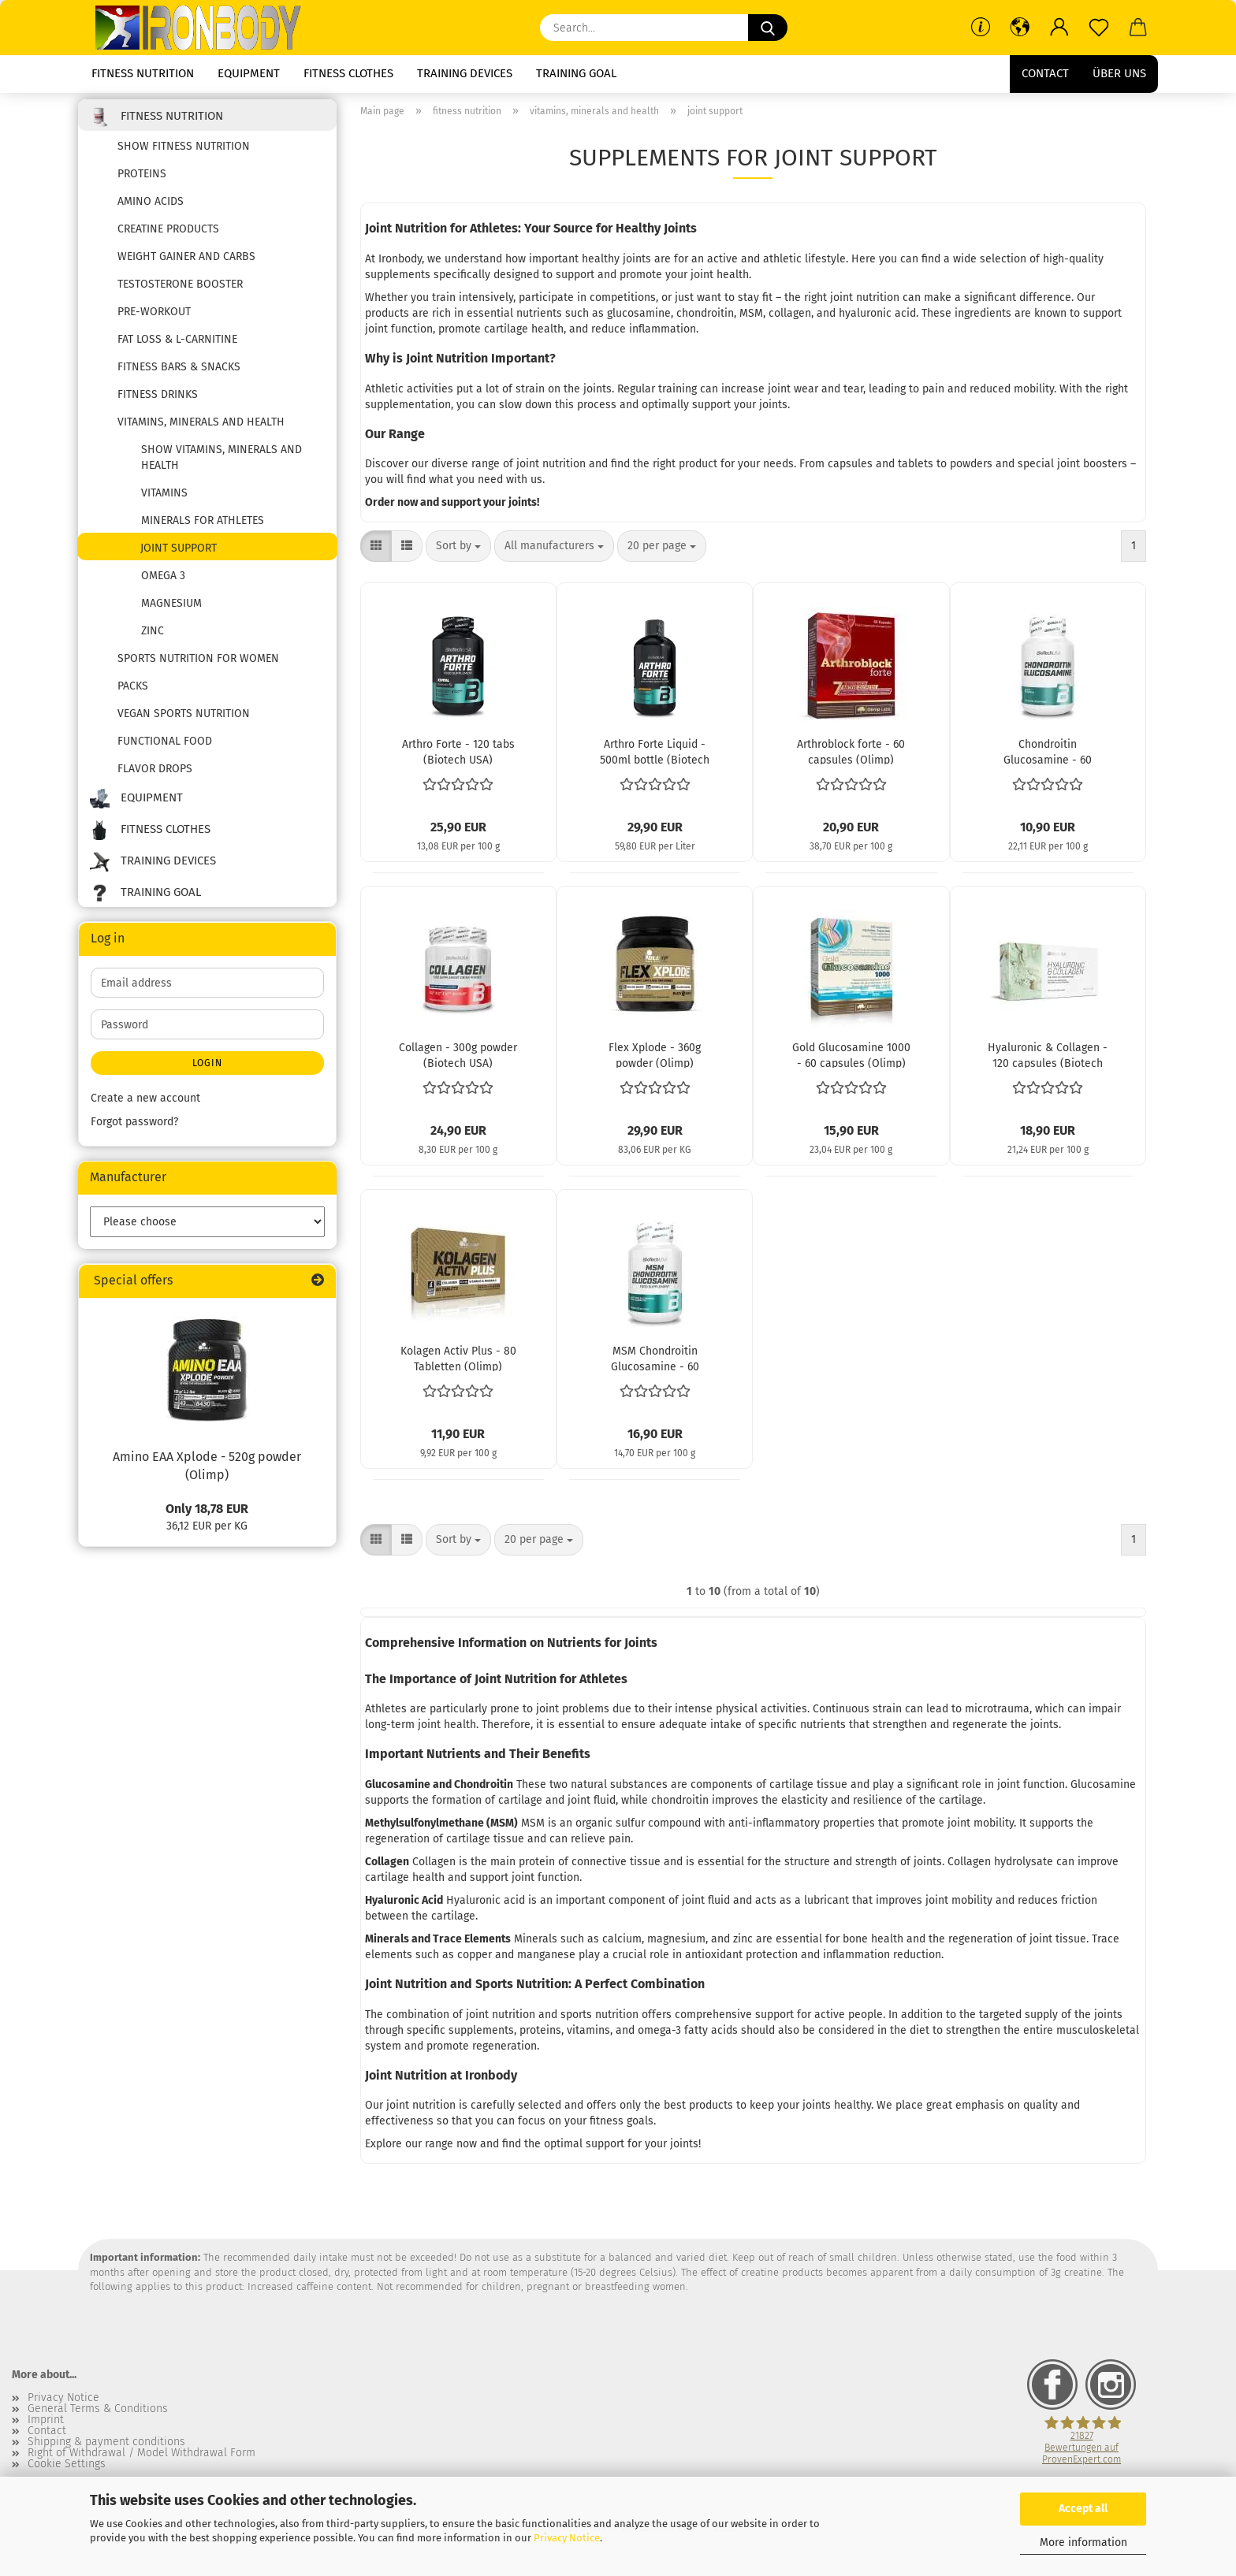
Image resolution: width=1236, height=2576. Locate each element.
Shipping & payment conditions (106, 2446)
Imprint (46, 2424)
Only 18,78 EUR (207, 1513)
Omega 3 (163, 581)
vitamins (164, 498)
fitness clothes (348, 73)
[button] (1020, 27)
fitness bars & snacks (178, 372)
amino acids (150, 207)
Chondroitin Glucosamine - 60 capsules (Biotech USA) (1048, 756)
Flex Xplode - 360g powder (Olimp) (655, 1059)
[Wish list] (1099, 27)
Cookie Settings (67, 2468)
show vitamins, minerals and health (221, 463)
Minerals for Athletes (202, 526)
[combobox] (458, 551)
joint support (178, 553)
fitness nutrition (142, 73)
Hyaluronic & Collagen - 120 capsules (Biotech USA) (1048, 1059)
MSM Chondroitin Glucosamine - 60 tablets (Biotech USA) (655, 1363)
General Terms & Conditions (98, 2413)
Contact (1045, 73)
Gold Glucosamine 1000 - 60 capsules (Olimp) (851, 1059)
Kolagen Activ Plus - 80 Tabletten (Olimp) (458, 1363)
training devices (464, 73)
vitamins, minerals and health (201, 427)
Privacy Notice (567, 2538)
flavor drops (154, 774)
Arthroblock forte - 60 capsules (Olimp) (851, 756)
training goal (576, 73)
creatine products (168, 234)
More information (1083, 2542)
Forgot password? (134, 1127)
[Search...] (767, 27)
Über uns (1119, 73)
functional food (164, 746)
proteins (141, 179)
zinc (152, 636)
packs (132, 691)
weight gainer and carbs (186, 262)
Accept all (1083, 2508)
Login (207, 1068)
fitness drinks (157, 400)
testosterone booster (180, 289)
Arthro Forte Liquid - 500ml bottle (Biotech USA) (654, 756)
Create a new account (145, 1103)
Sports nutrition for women (198, 664)
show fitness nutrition (183, 151)
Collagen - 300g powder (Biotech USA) (458, 1059)
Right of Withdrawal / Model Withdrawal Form (141, 2457)
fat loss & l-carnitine (177, 344)
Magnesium (171, 608)
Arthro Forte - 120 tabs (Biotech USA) (458, 756)
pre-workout (154, 317)
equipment (249, 73)
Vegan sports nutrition (183, 719)
